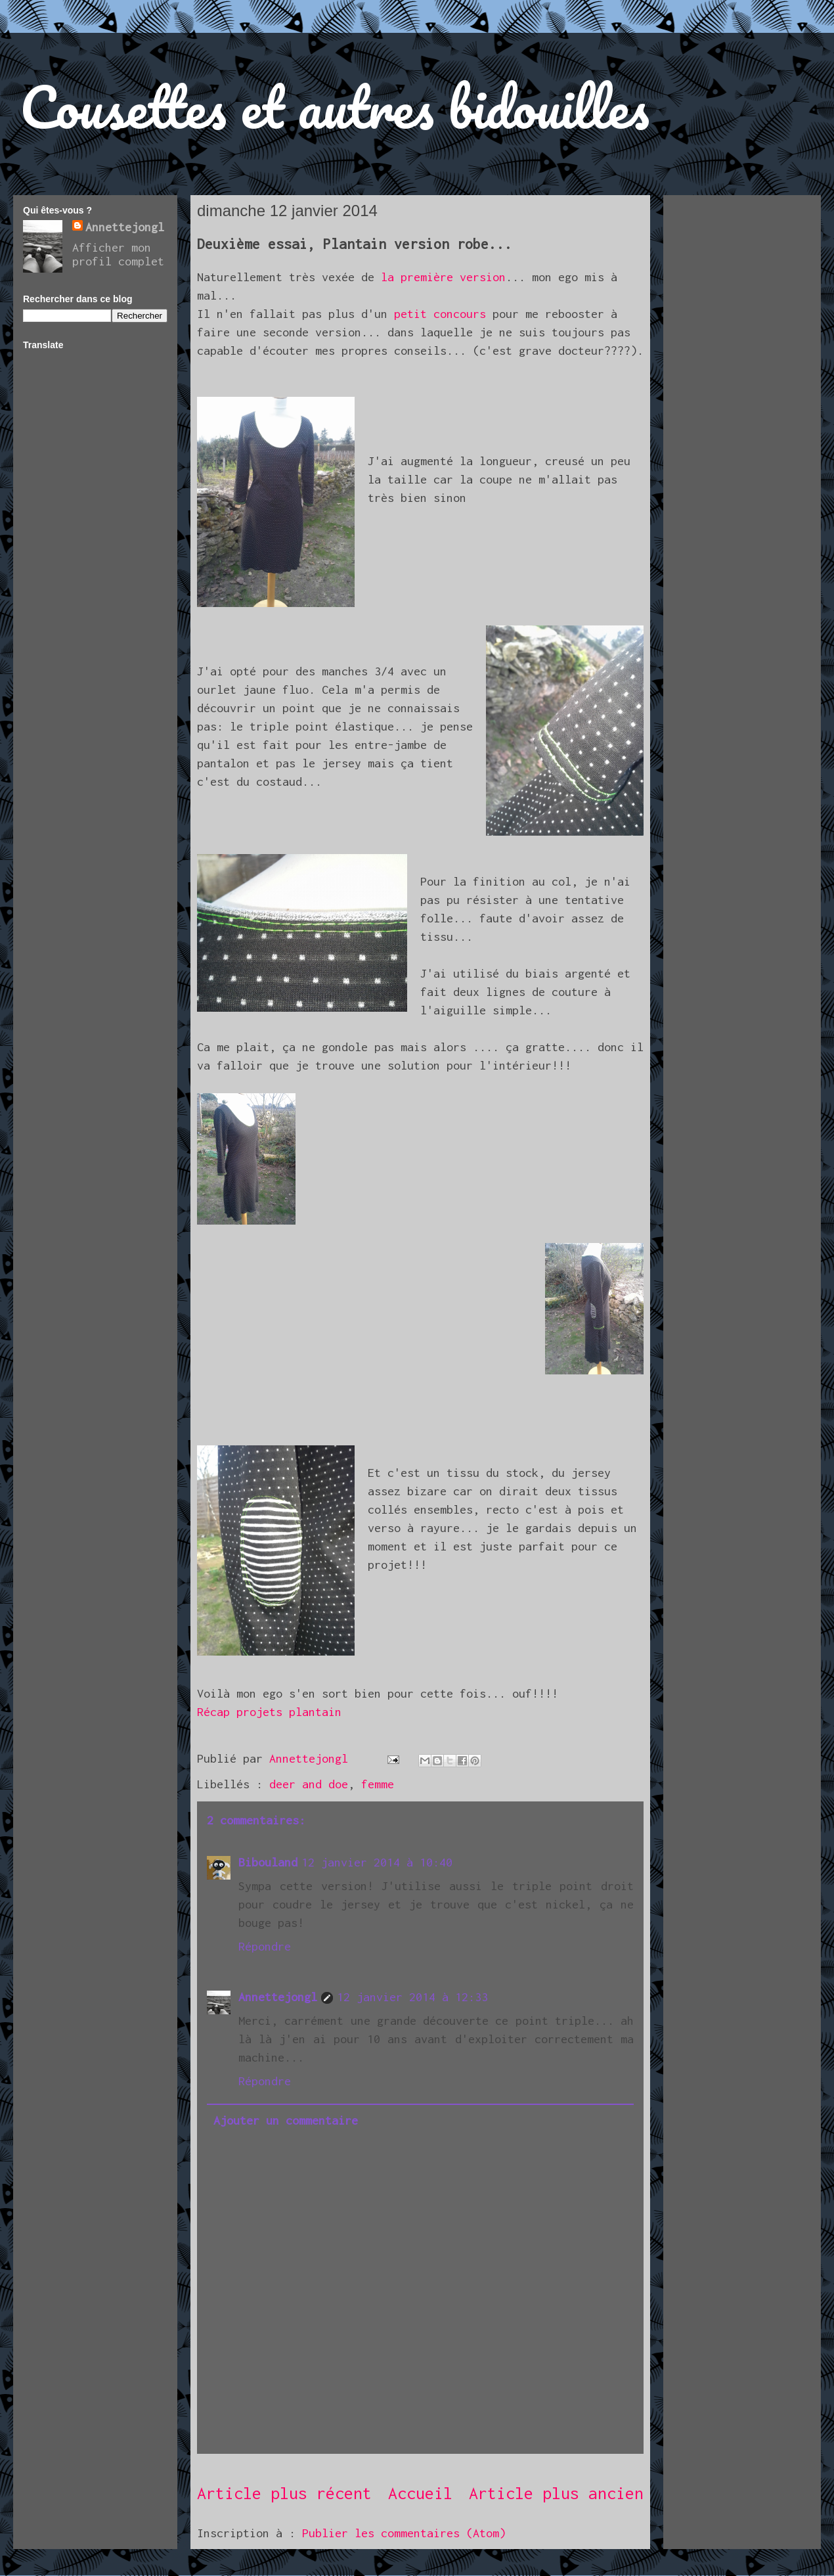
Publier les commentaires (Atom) (404, 2533)
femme (377, 1784)
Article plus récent (284, 2492)
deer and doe (308, 1784)
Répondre (264, 1946)
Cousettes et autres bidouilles (334, 106)
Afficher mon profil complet (118, 254)
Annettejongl (277, 1997)
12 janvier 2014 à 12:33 (412, 1997)
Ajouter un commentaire (285, 2120)
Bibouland (267, 1862)
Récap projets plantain (269, 1712)
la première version (443, 277)
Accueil (420, 2492)
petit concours (443, 314)
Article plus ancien (556, 2492)
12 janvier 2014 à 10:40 (376, 1862)
